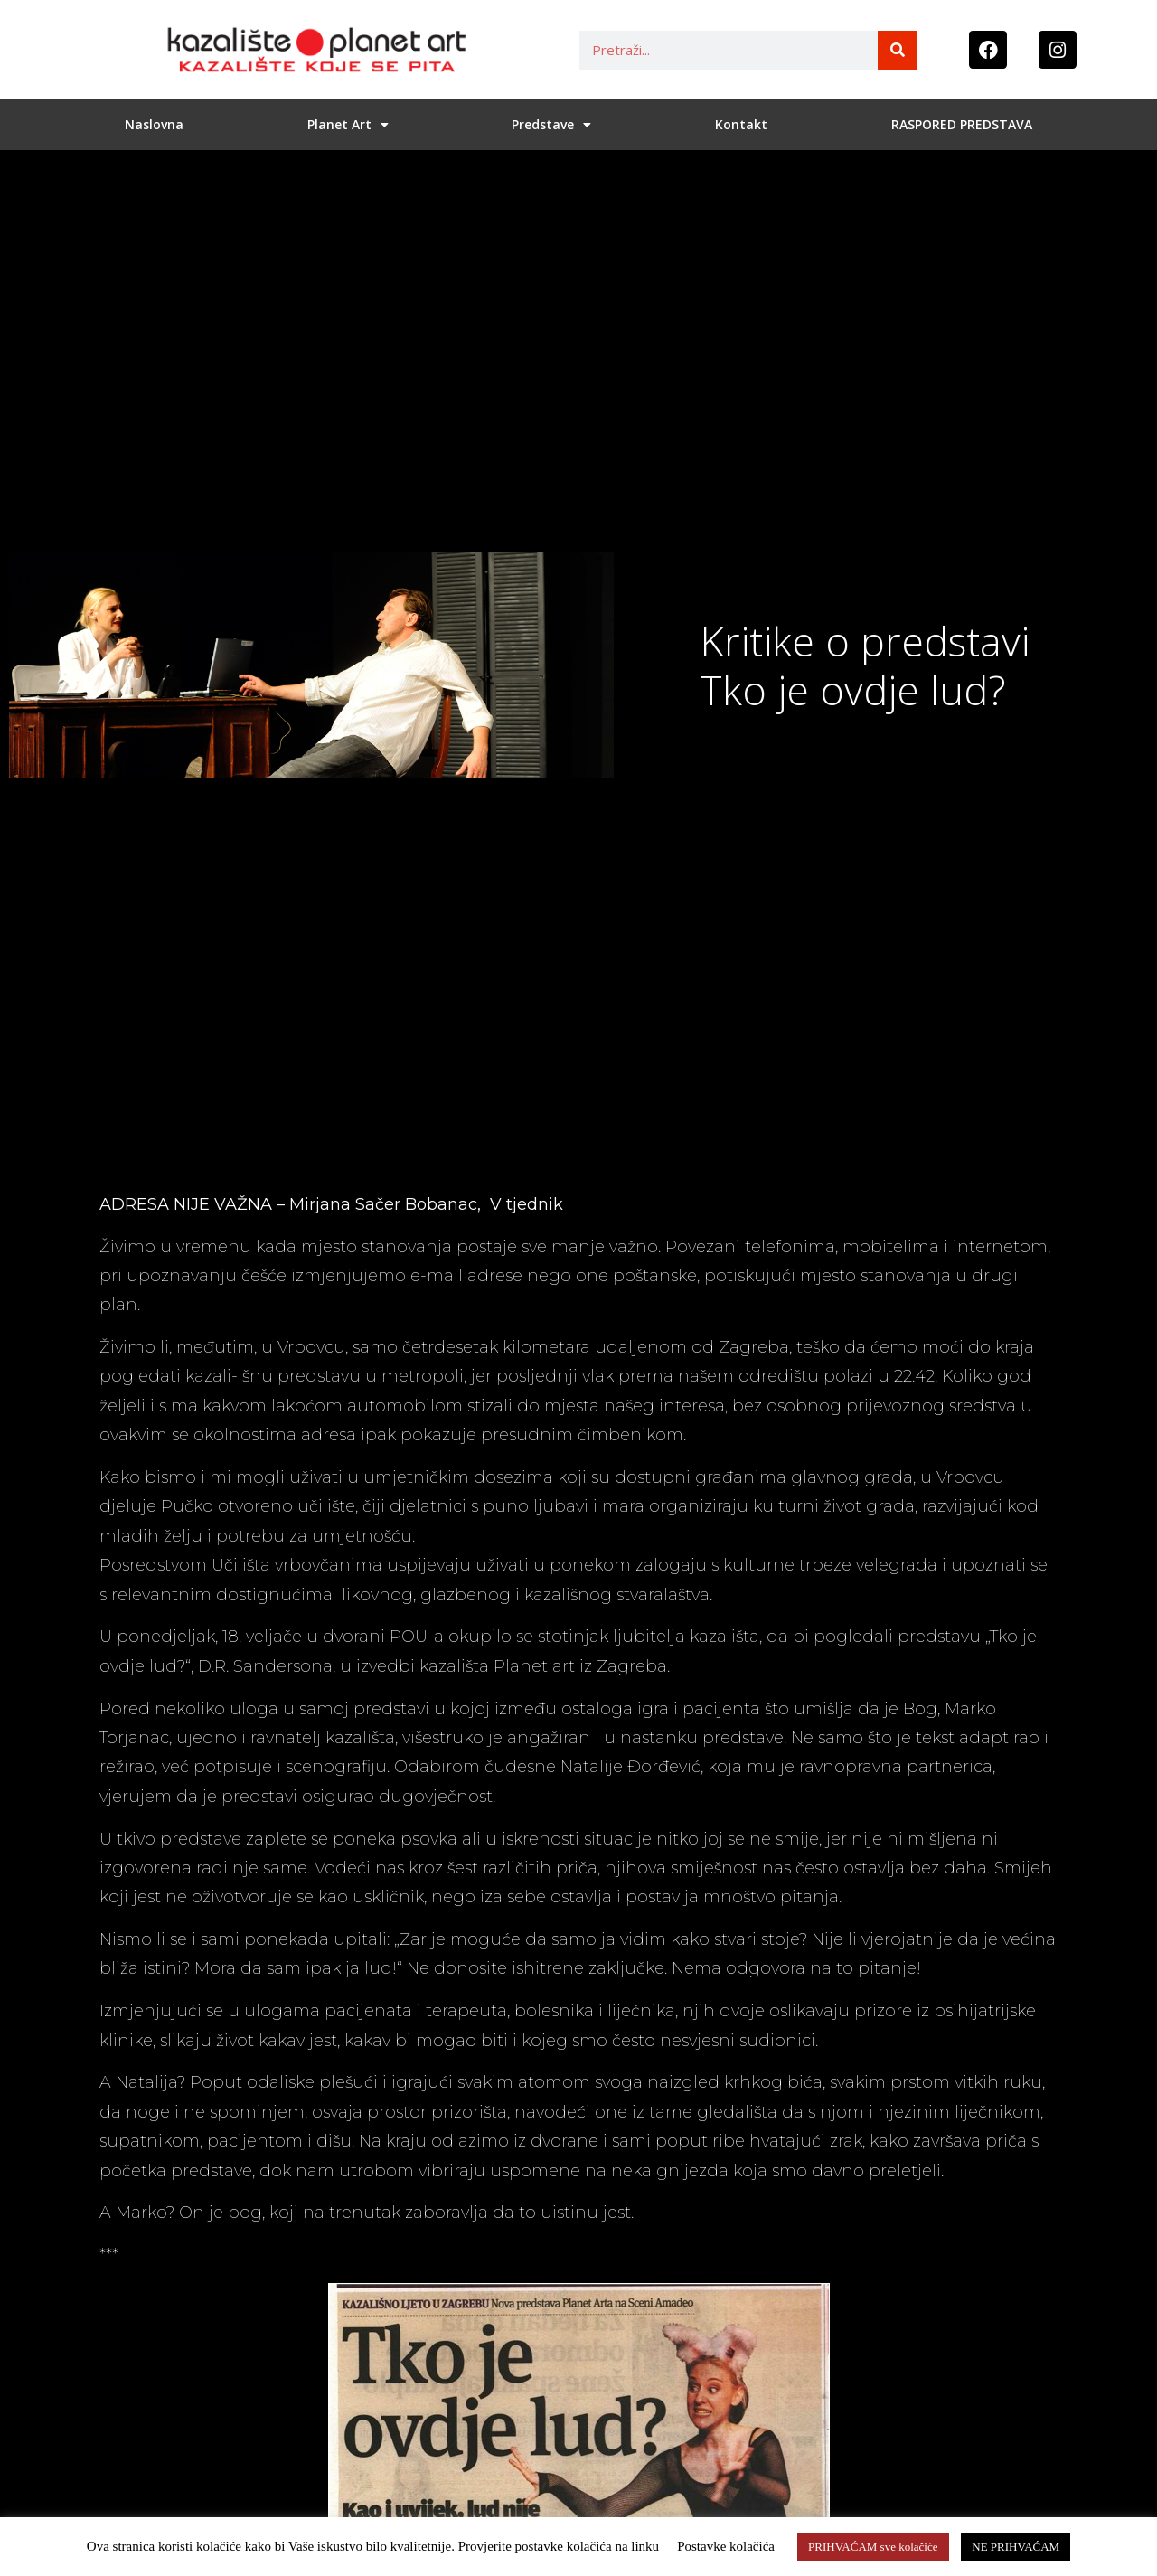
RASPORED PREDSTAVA (961, 124)
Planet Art (348, 124)
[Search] (897, 50)
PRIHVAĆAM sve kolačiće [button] (872, 2546)
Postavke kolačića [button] (726, 2546)
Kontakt (741, 124)
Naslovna (154, 124)
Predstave (551, 124)
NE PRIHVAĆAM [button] (1015, 2546)
